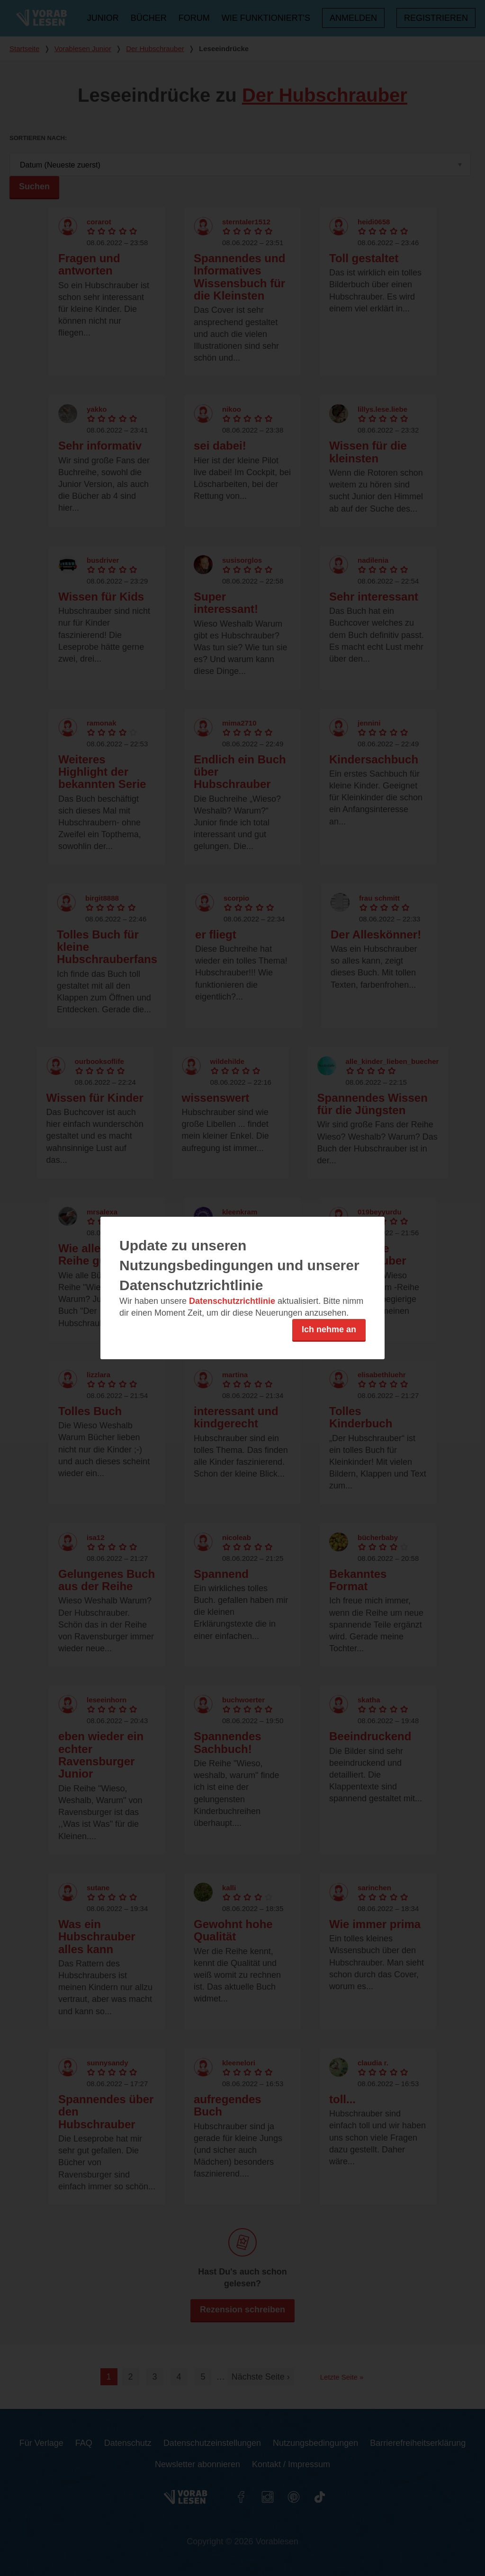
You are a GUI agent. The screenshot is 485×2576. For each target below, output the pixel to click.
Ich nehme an (329, 1329)
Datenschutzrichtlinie (232, 1301)
